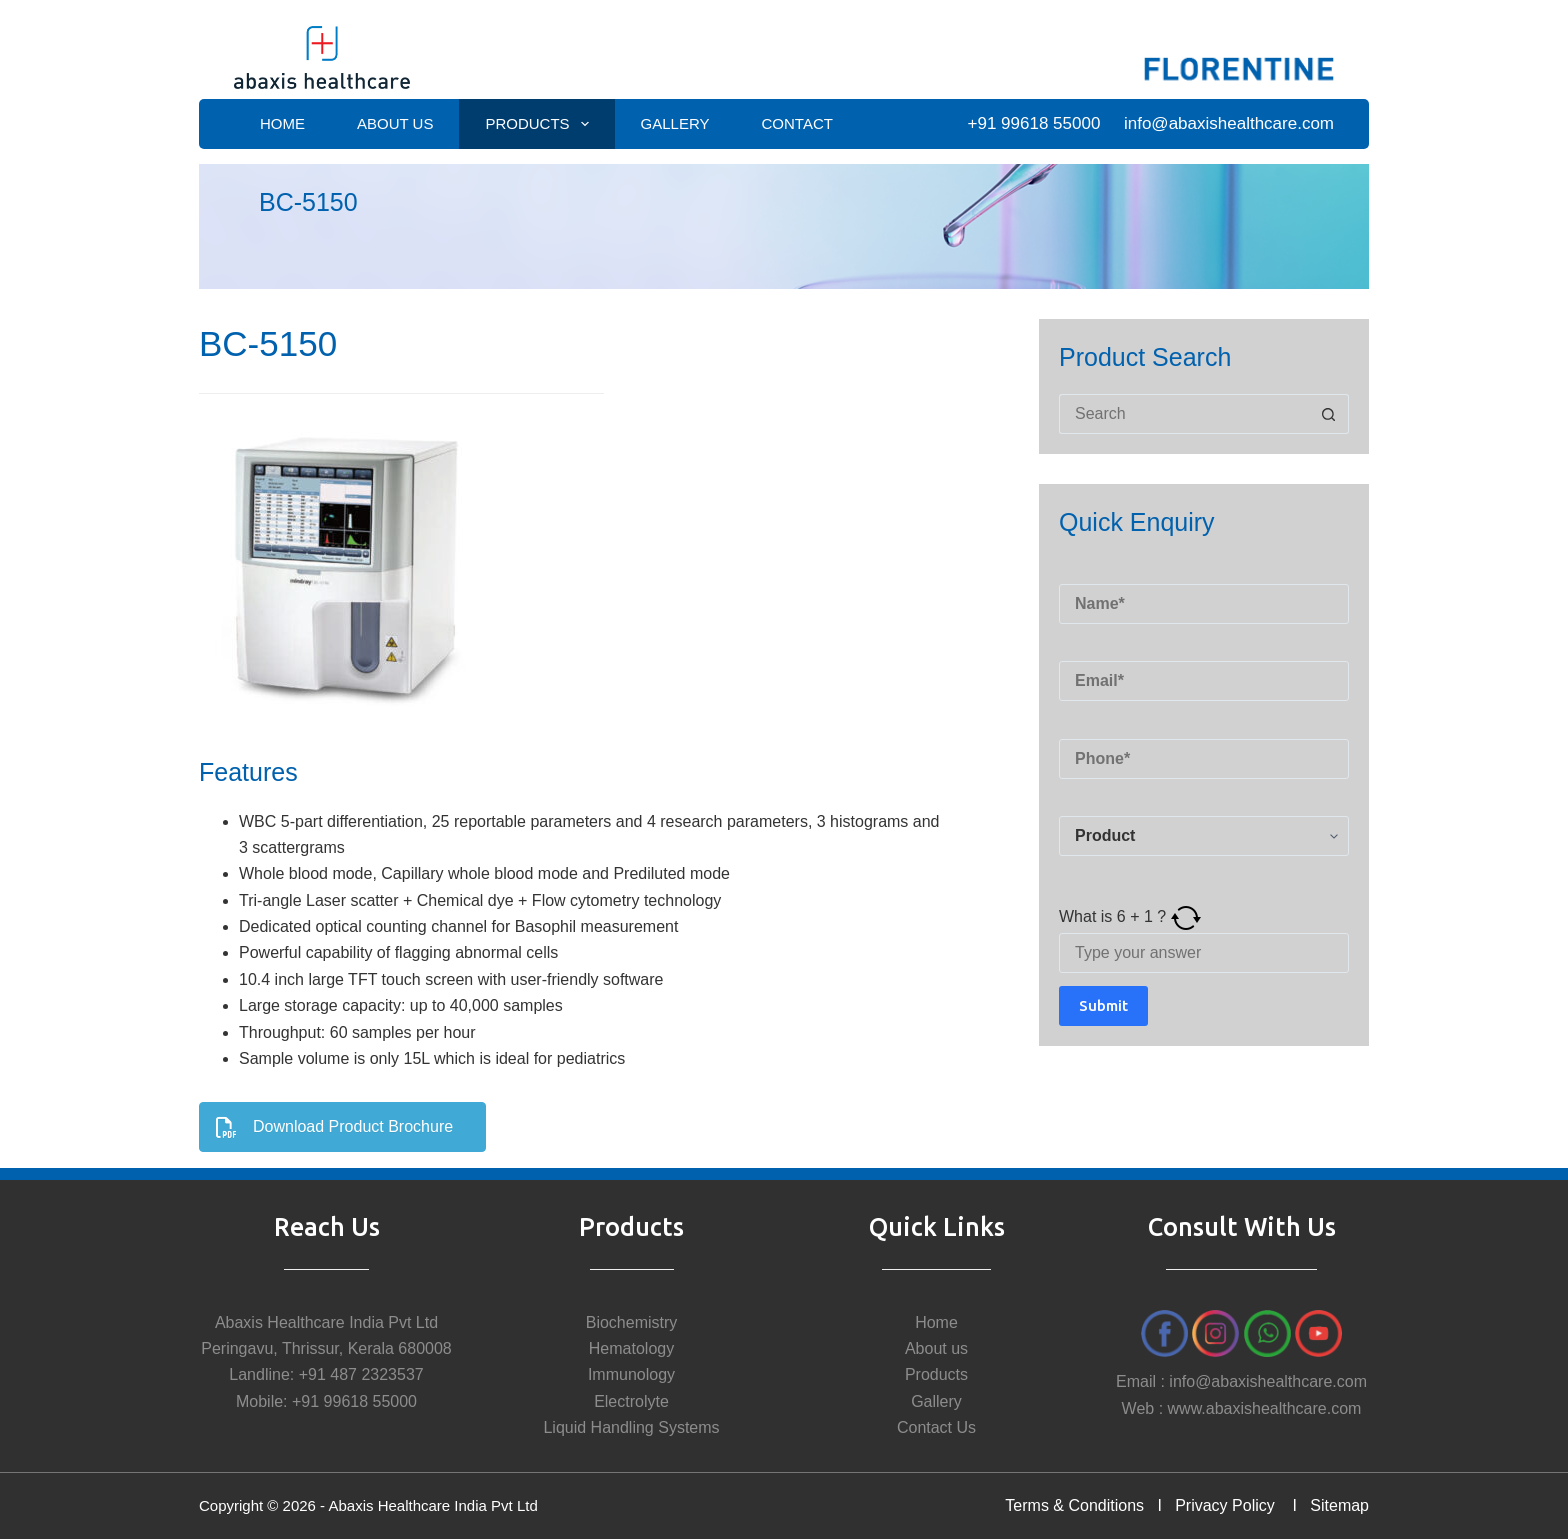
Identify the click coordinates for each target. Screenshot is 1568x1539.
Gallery (675, 123)
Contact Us (936, 1427)
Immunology (631, 1374)
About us (936, 1348)
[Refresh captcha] (1186, 916)
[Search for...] (1184, 414)
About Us (395, 123)
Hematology (631, 1348)
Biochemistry (632, 1322)
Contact (797, 123)
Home (282, 123)
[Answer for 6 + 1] (1204, 953)
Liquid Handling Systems (631, 1427)
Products (540, 124)
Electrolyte (631, 1401)
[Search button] (1329, 414)
